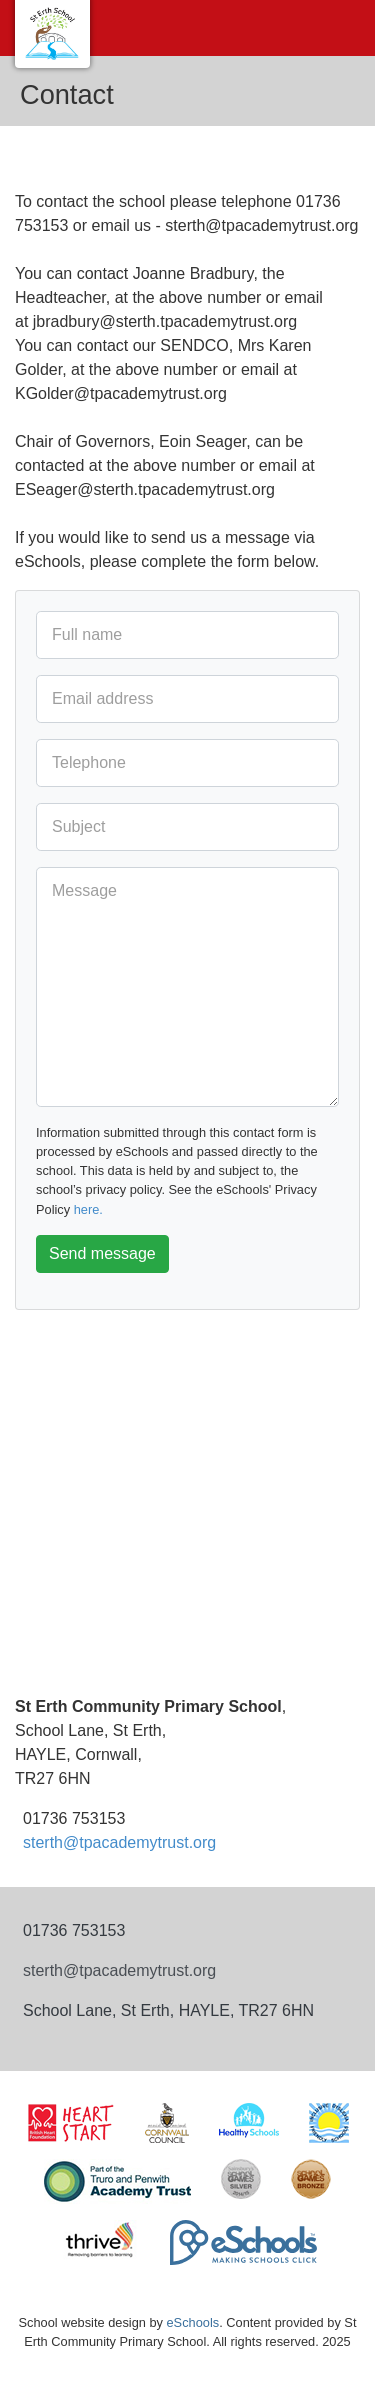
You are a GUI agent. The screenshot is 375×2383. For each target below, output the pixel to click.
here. (88, 1209)
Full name (87, 634)
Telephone (89, 762)
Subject (78, 826)
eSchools (193, 2322)
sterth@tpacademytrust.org (119, 1842)
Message (84, 890)
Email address (102, 698)
